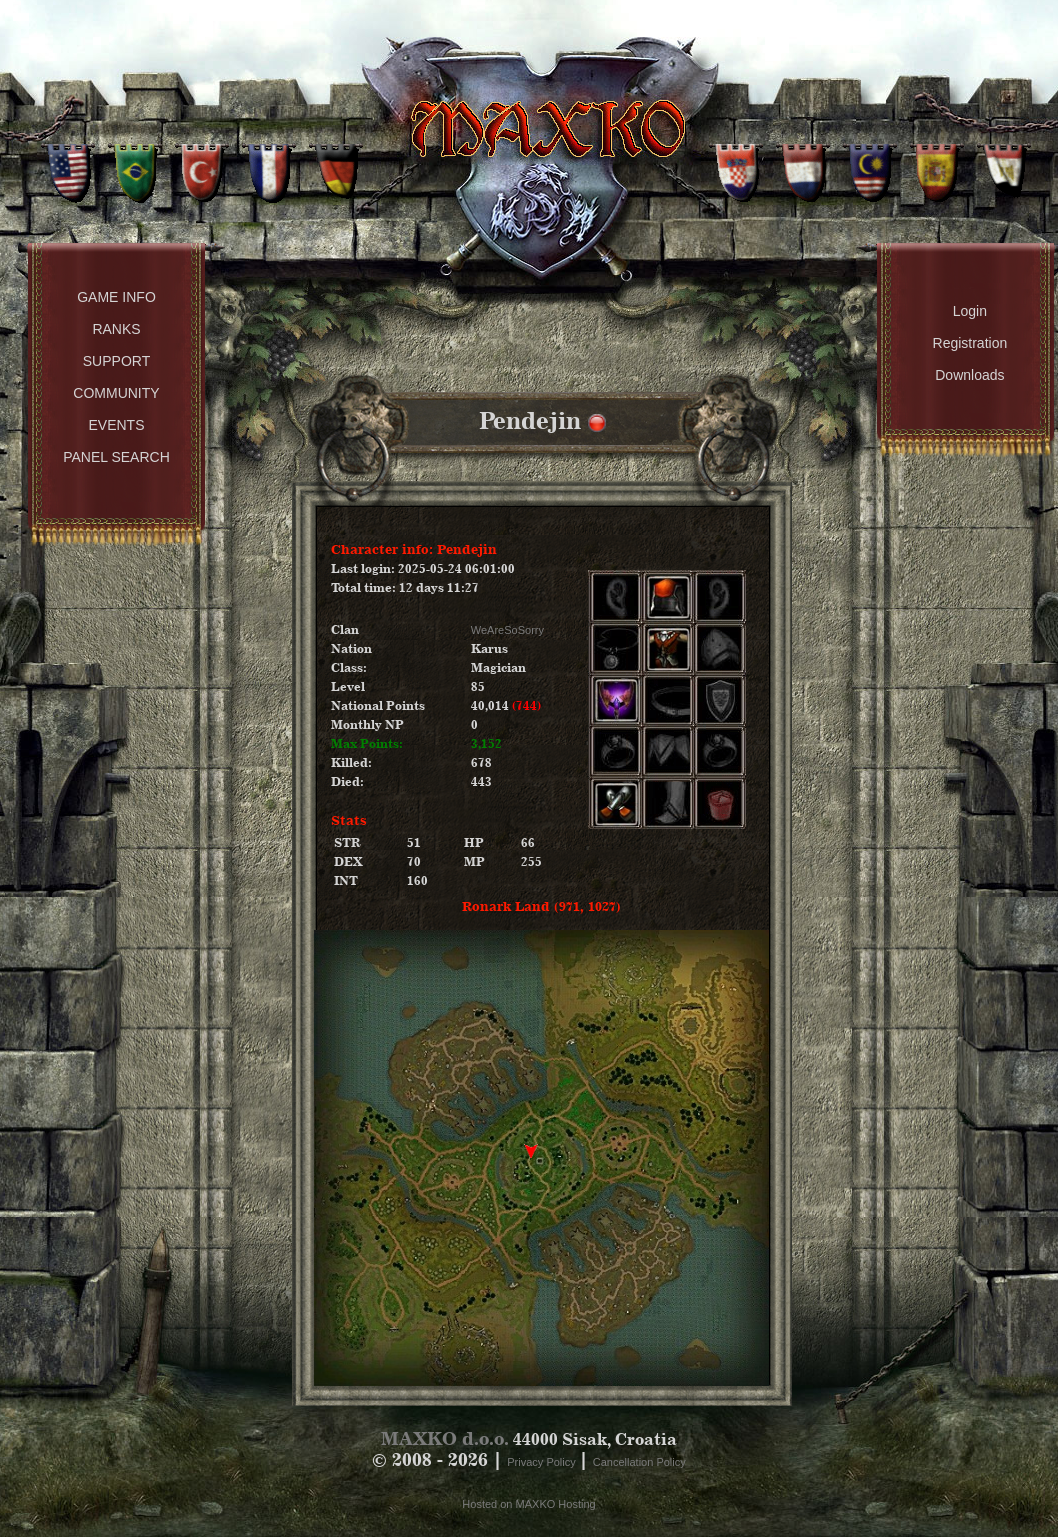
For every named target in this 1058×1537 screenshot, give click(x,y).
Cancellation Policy (639, 1462)
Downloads (969, 375)
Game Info (116, 297)
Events (116, 425)
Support (116, 361)
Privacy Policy (543, 1462)
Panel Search (116, 457)
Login (970, 311)
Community (116, 393)
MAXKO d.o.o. (445, 1438)
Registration (970, 343)
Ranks (116, 329)
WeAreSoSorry (507, 630)
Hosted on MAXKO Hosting (528, 1504)
